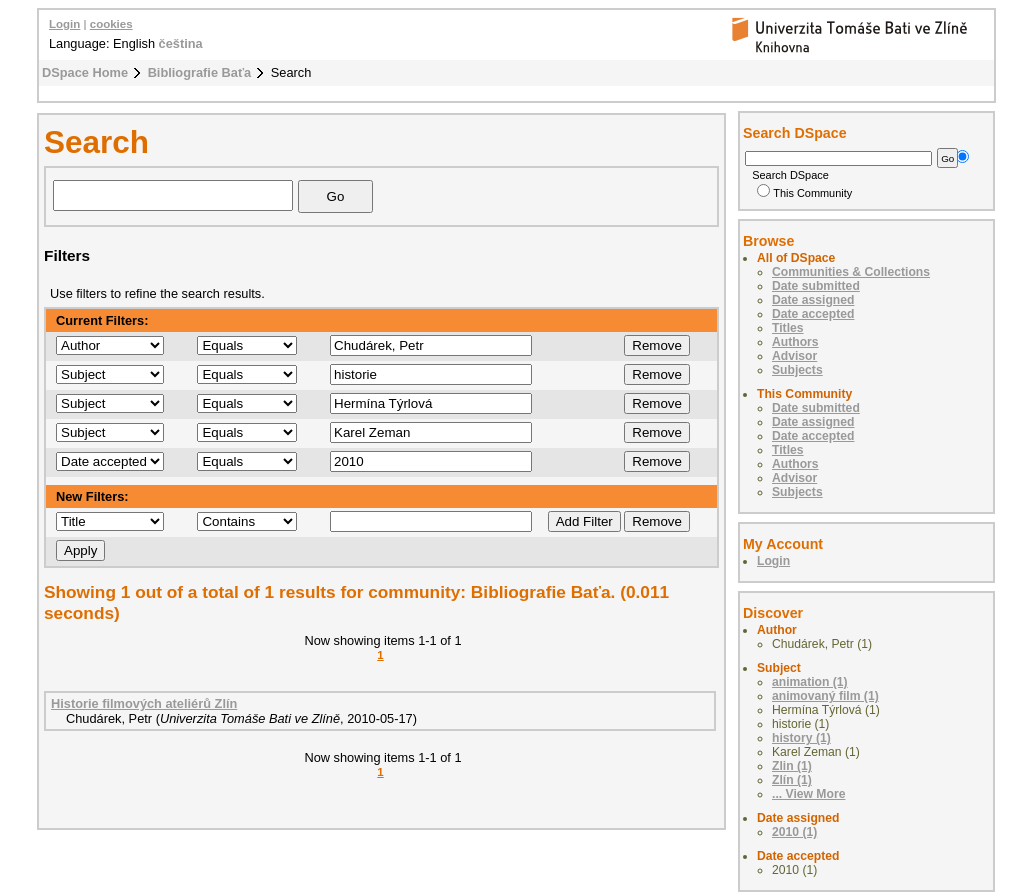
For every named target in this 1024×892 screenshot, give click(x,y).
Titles (788, 328)
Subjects (797, 370)
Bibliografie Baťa (200, 72)
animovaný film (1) (825, 696)
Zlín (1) (792, 780)
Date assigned (813, 300)
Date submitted (816, 286)
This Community (804, 193)
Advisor (794, 356)
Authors (795, 342)
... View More (808, 794)
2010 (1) (794, 832)
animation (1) (810, 682)
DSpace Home (85, 72)
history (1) (801, 738)
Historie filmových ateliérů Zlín (144, 703)
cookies (111, 24)
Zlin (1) (792, 766)
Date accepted (813, 314)
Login (64, 24)
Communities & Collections (851, 272)
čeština (181, 43)
